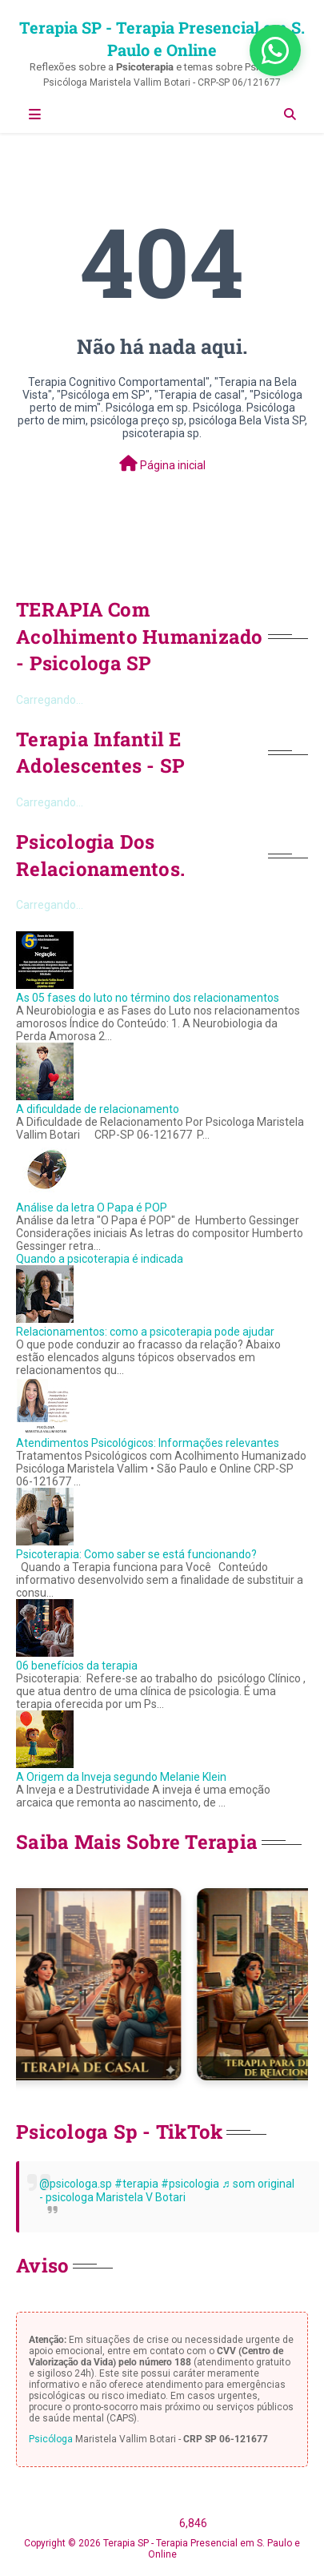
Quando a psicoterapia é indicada (99, 1258)
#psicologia (190, 2183)
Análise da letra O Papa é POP (91, 1207)
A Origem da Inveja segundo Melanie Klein (121, 1776)
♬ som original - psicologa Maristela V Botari (166, 2190)
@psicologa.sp (75, 2183)
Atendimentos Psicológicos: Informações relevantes (147, 1443)
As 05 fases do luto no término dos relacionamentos (147, 997)
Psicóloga (51, 2439)
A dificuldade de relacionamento (97, 1109)
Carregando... (49, 699)
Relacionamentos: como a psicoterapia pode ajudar (145, 1331)
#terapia (136, 2183)
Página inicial (162, 464)
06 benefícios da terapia (77, 1665)
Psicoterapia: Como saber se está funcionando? (136, 1554)
